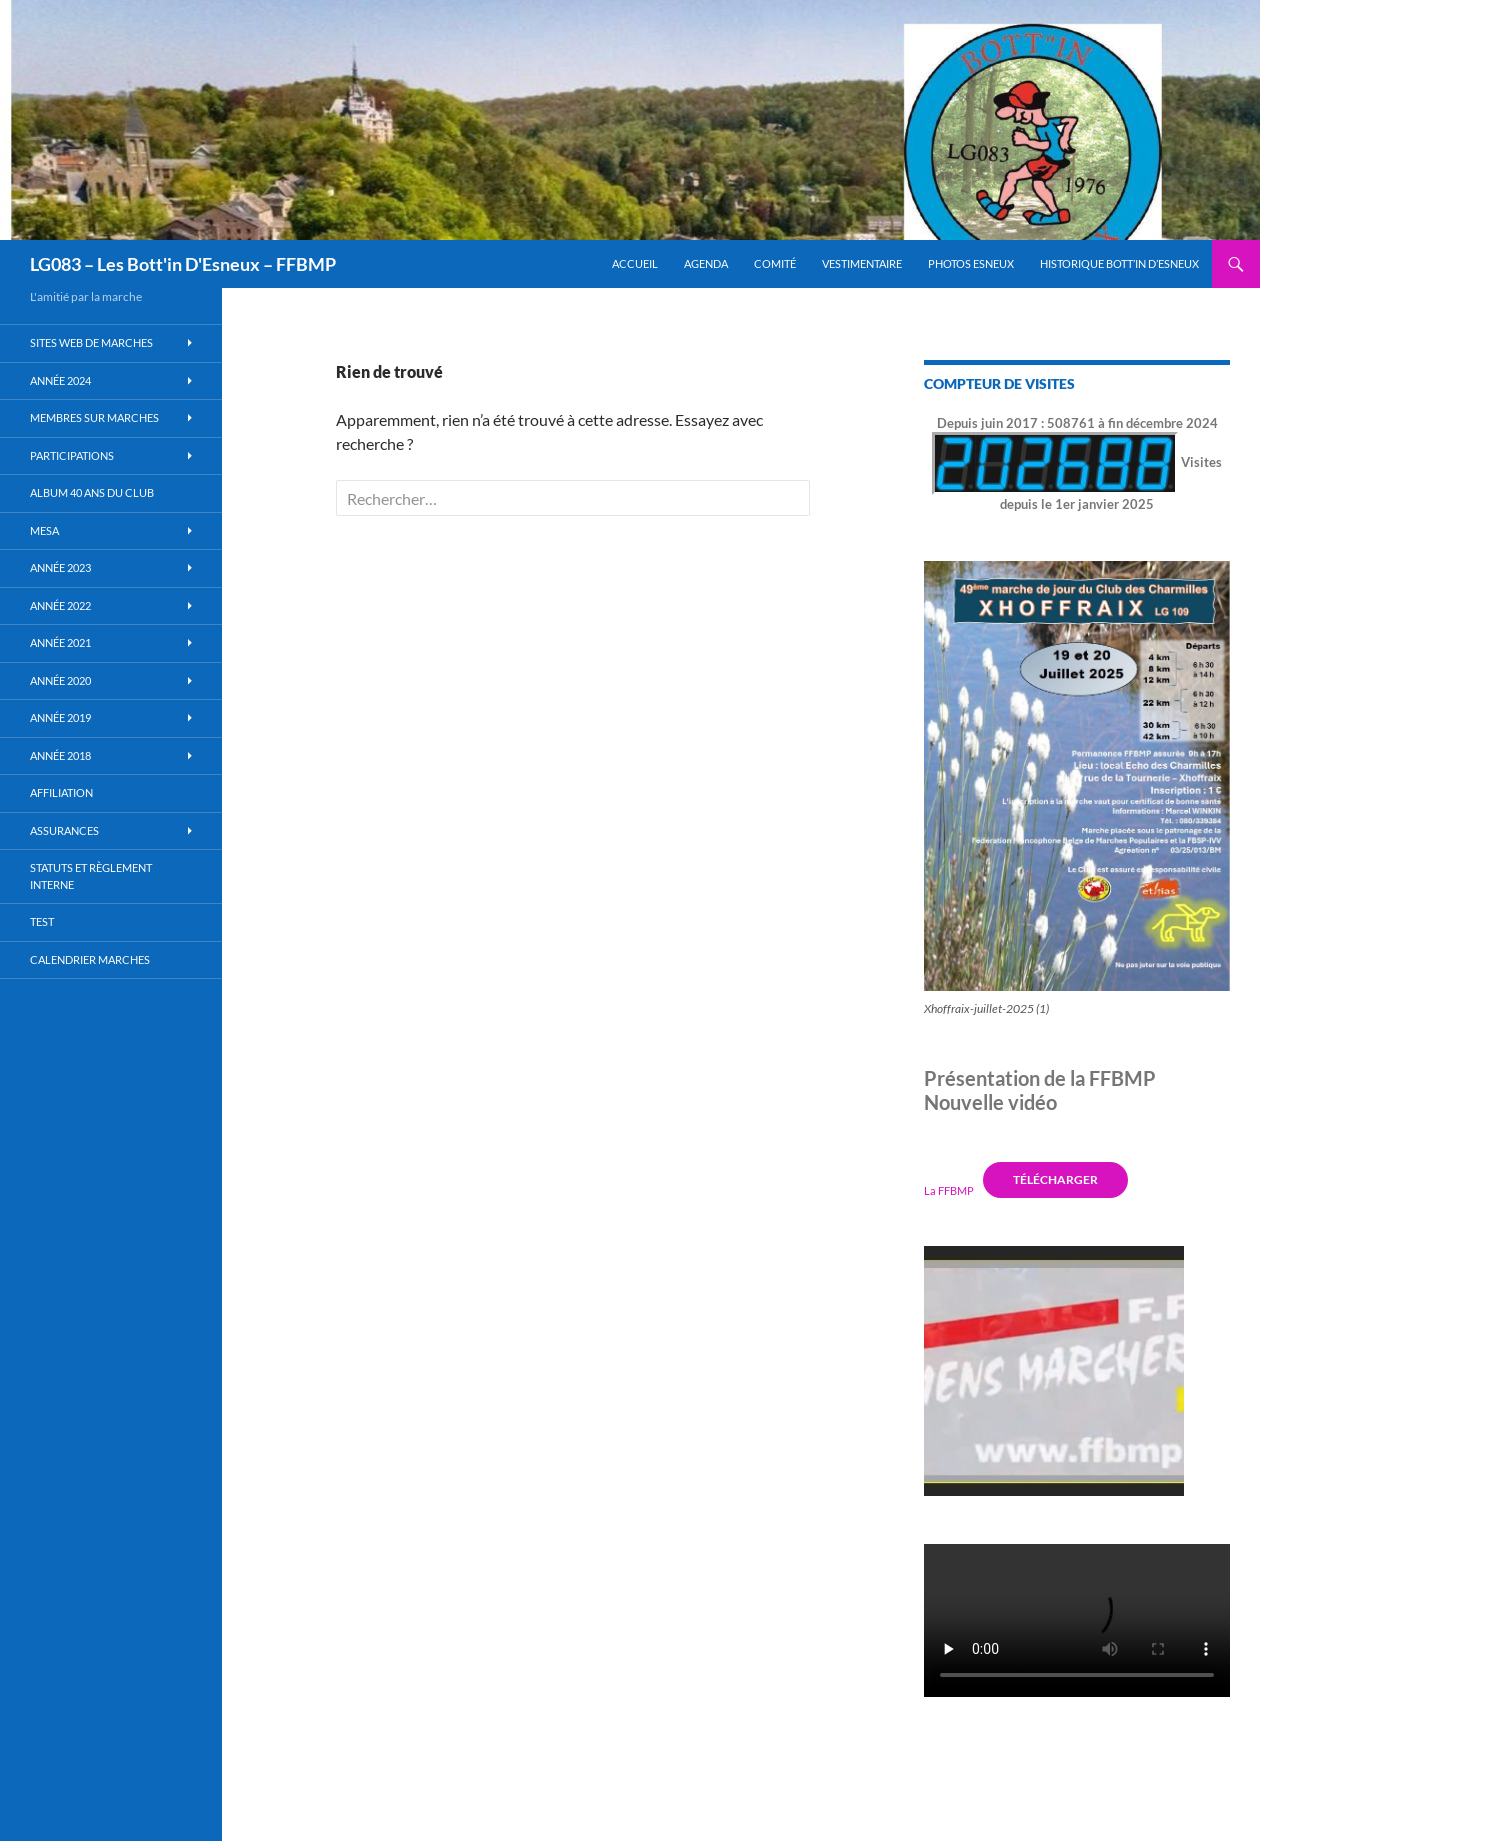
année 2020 (60, 680)
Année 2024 (60, 380)
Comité (775, 263)
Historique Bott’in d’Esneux (1119, 263)
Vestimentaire (862, 263)
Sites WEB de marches (91, 342)
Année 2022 (60, 605)
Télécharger (1055, 1179)
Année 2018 (60, 755)
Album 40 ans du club (92, 492)
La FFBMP (949, 1189)
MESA (44, 530)
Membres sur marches (94, 417)
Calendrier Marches (90, 959)
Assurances (64, 830)
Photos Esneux (971, 263)
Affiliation (61, 792)
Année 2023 (60, 567)
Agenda (706, 263)
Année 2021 (60, 642)
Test (42, 921)
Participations (72, 455)
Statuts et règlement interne (91, 876)
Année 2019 (60, 717)
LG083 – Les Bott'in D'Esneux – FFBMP (183, 264)
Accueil (635, 263)
